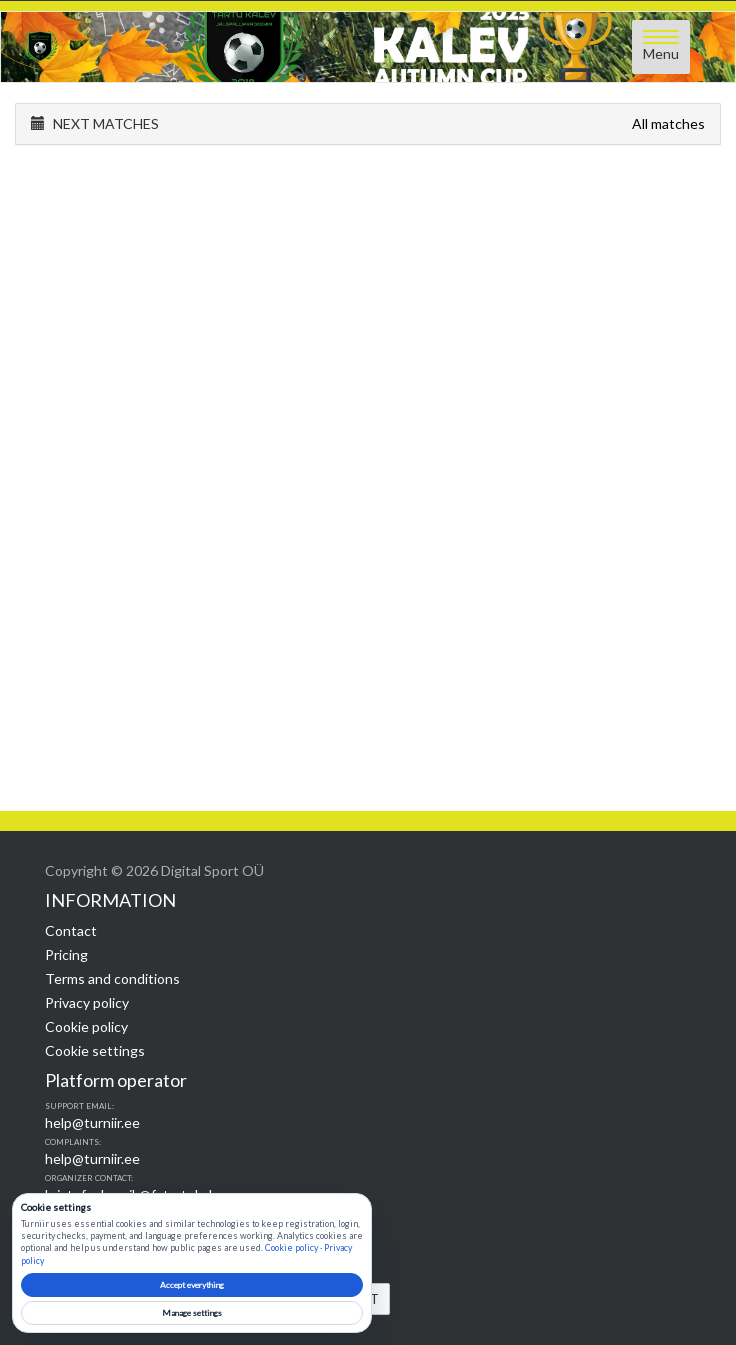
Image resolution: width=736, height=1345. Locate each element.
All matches (668, 123)
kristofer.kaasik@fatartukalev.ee (145, 1194)
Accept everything (192, 1285)
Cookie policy (86, 1026)
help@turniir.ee (92, 1122)
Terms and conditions (112, 978)
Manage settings (192, 1313)
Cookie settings (95, 1050)
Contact (71, 930)
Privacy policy (87, 1002)
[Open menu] (661, 47)
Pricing (66, 954)
